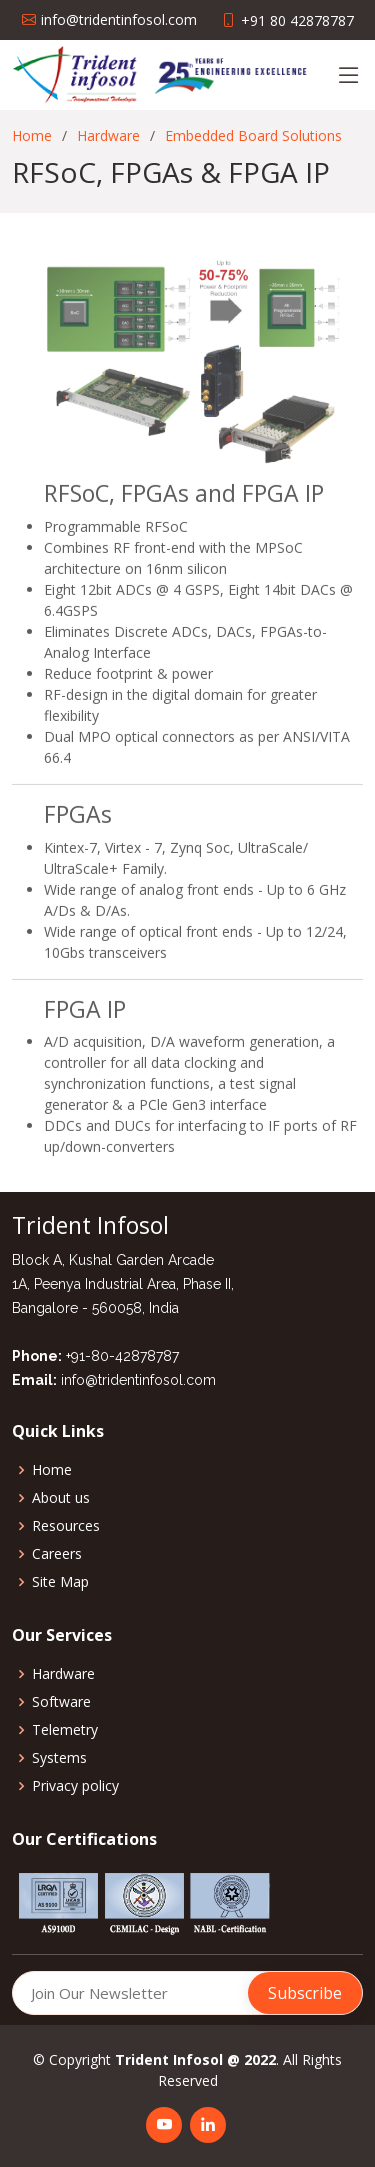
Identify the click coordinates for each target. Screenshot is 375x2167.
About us (61, 1498)
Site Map (60, 1582)
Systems (59, 1758)
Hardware (108, 135)
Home (32, 135)
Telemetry (65, 1730)
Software (61, 1702)
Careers (57, 1554)
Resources (66, 1526)
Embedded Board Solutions (253, 135)
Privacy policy (75, 1786)
